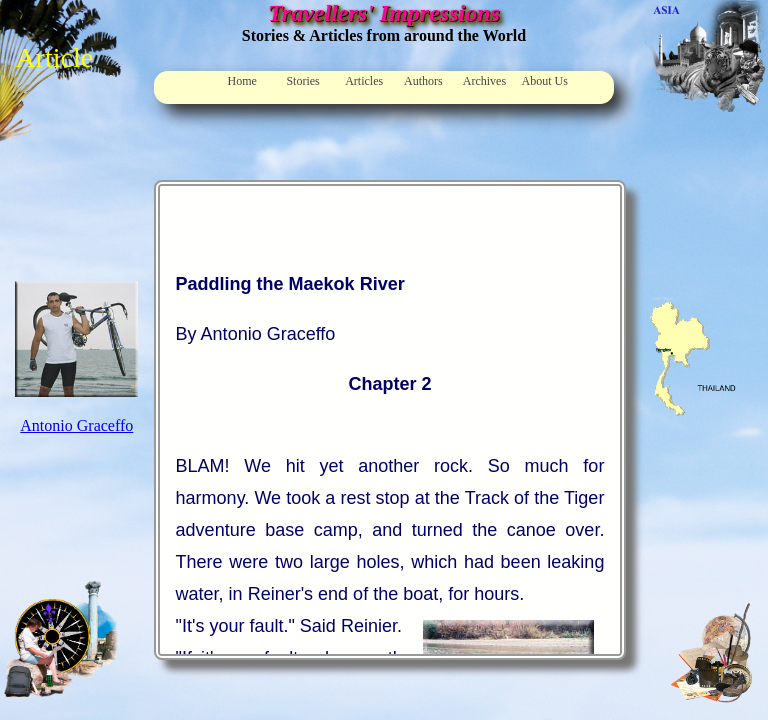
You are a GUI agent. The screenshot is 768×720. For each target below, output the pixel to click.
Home (242, 81)
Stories (302, 81)
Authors (423, 81)
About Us (545, 81)
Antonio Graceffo (76, 425)
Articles (364, 81)
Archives (484, 81)
